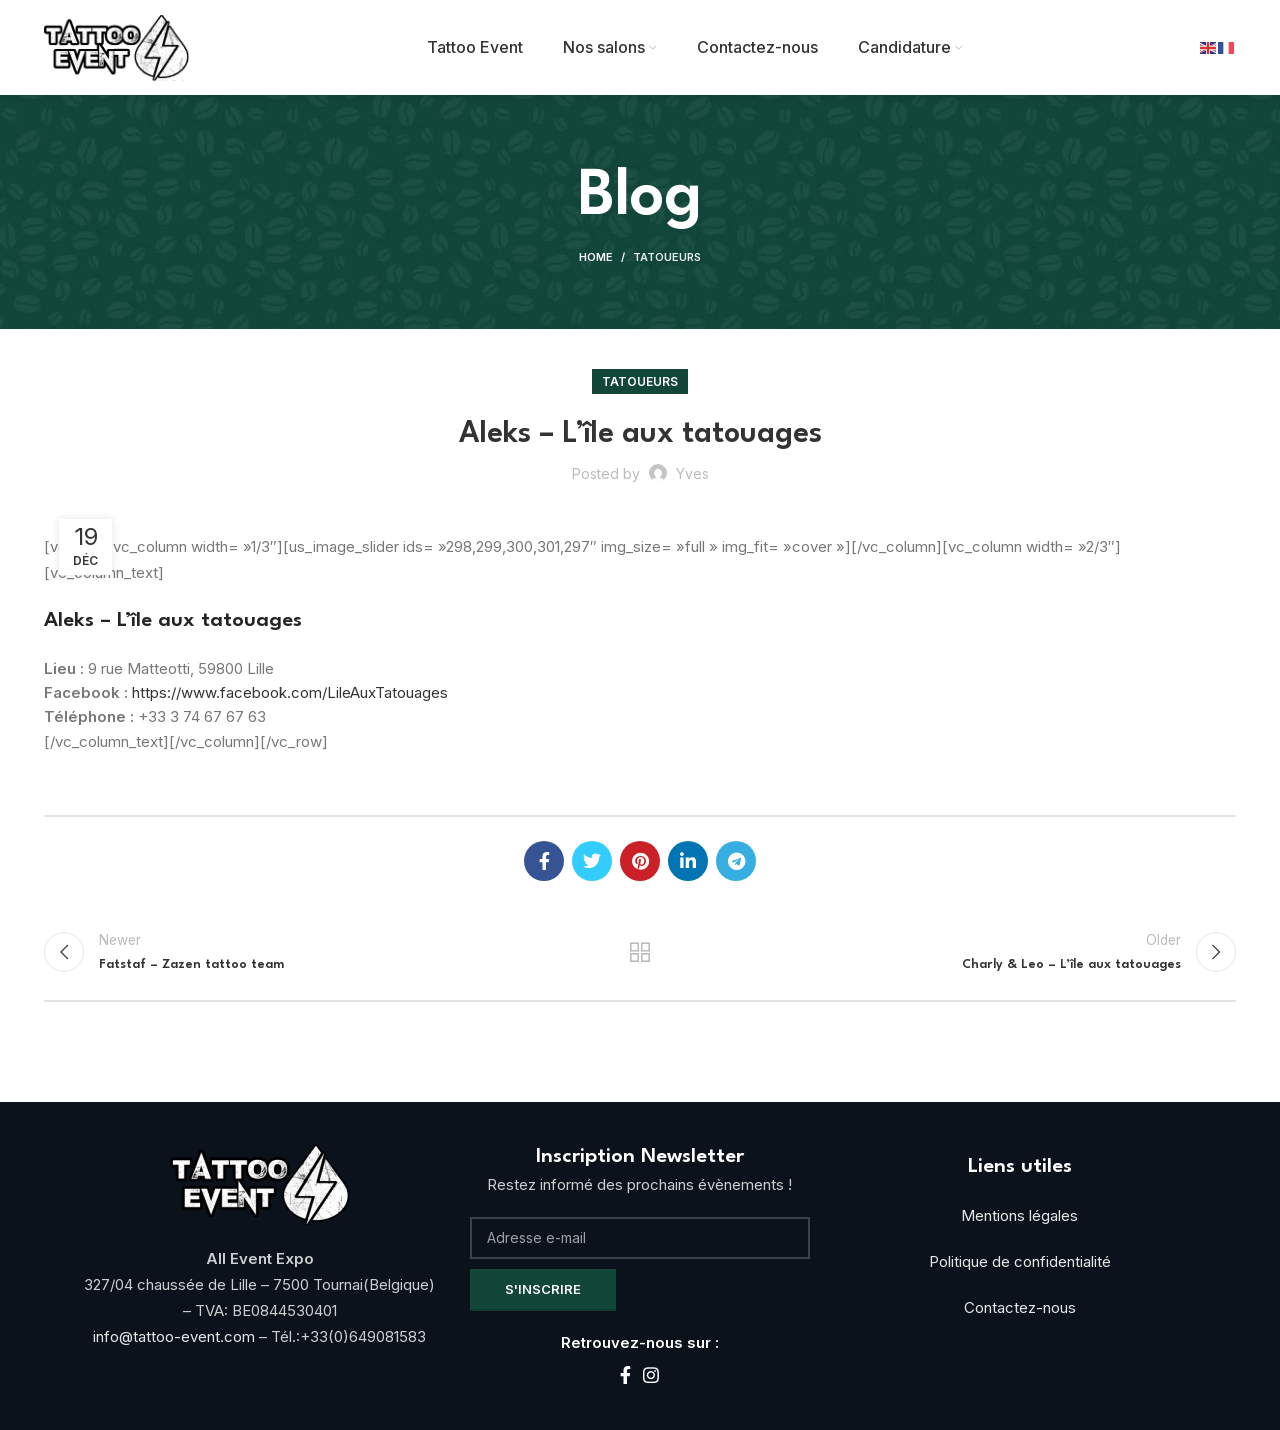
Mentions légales (1019, 1215)
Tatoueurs (667, 257)
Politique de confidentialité (1020, 1261)
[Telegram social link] (736, 861)
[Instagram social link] (651, 1375)
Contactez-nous (1020, 1307)
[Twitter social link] (592, 861)
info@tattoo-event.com (176, 1336)
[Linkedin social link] (688, 861)
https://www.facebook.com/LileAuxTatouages (290, 692)
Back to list (640, 952)
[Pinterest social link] (640, 861)
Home (596, 257)
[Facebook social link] (544, 861)
